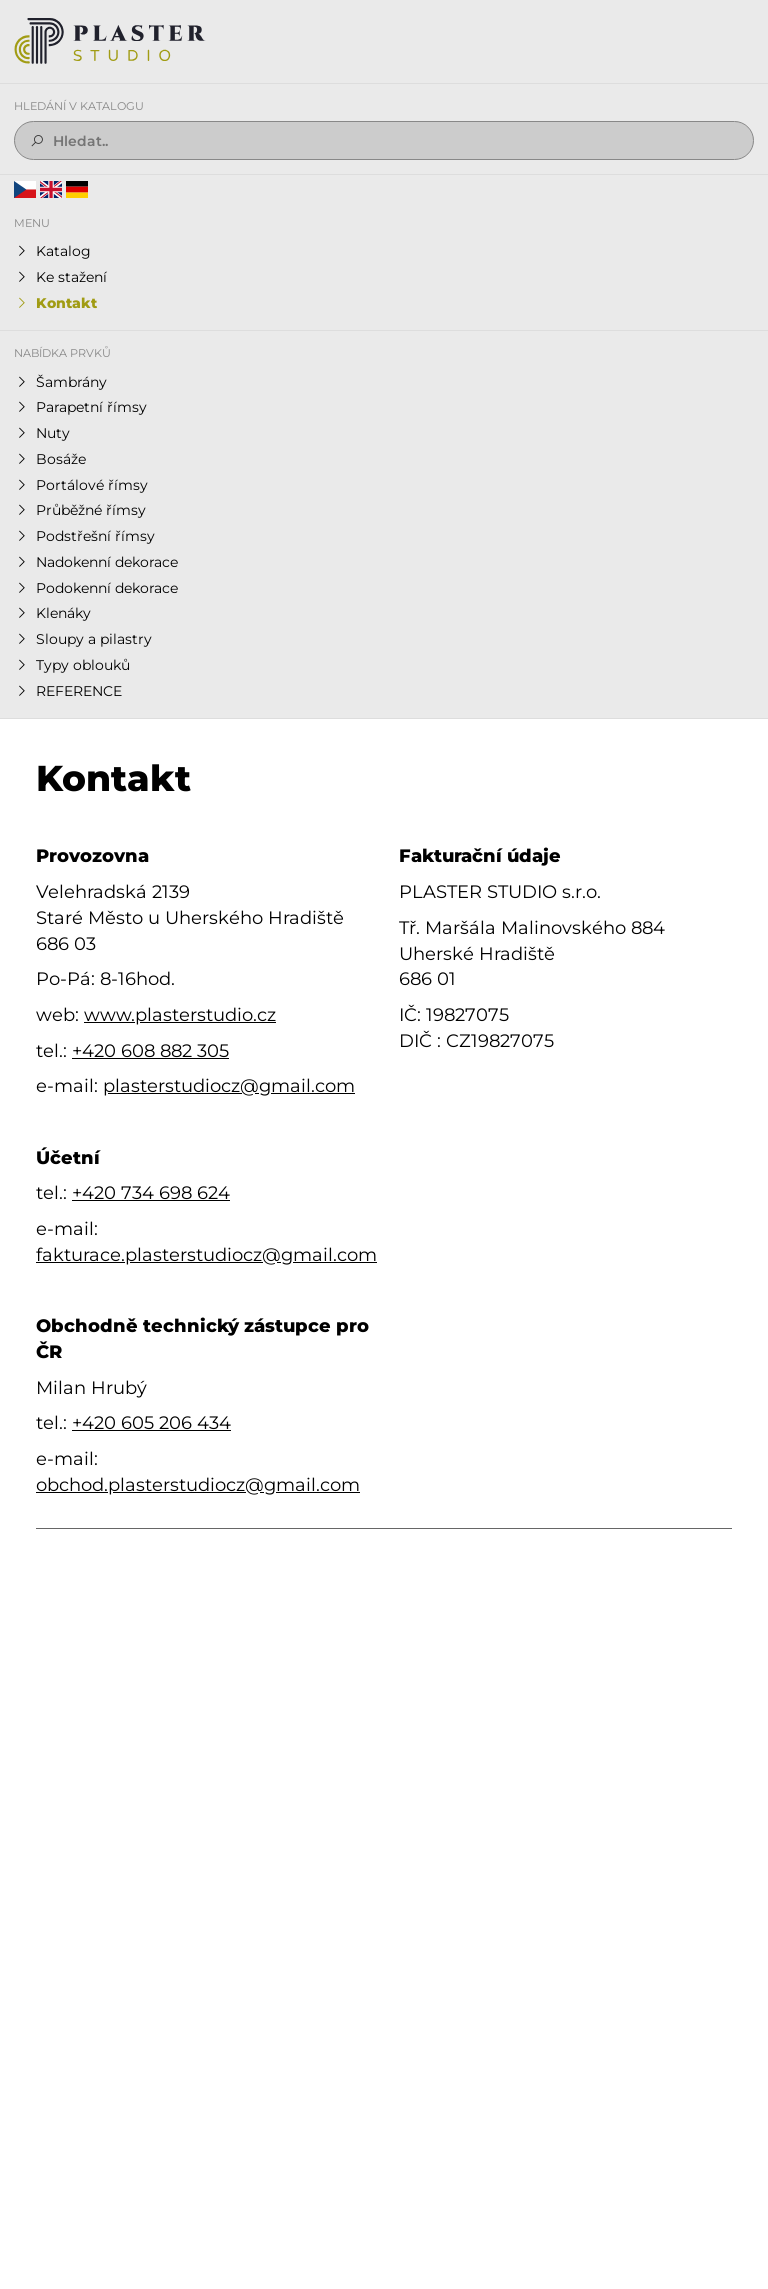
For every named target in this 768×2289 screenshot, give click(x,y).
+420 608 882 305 (150, 1051)
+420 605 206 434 (151, 1423)
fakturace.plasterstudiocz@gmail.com (206, 1255)
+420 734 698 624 (151, 1193)
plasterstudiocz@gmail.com (229, 1086)
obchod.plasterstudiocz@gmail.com (198, 1485)
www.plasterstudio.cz (180, 1015)
